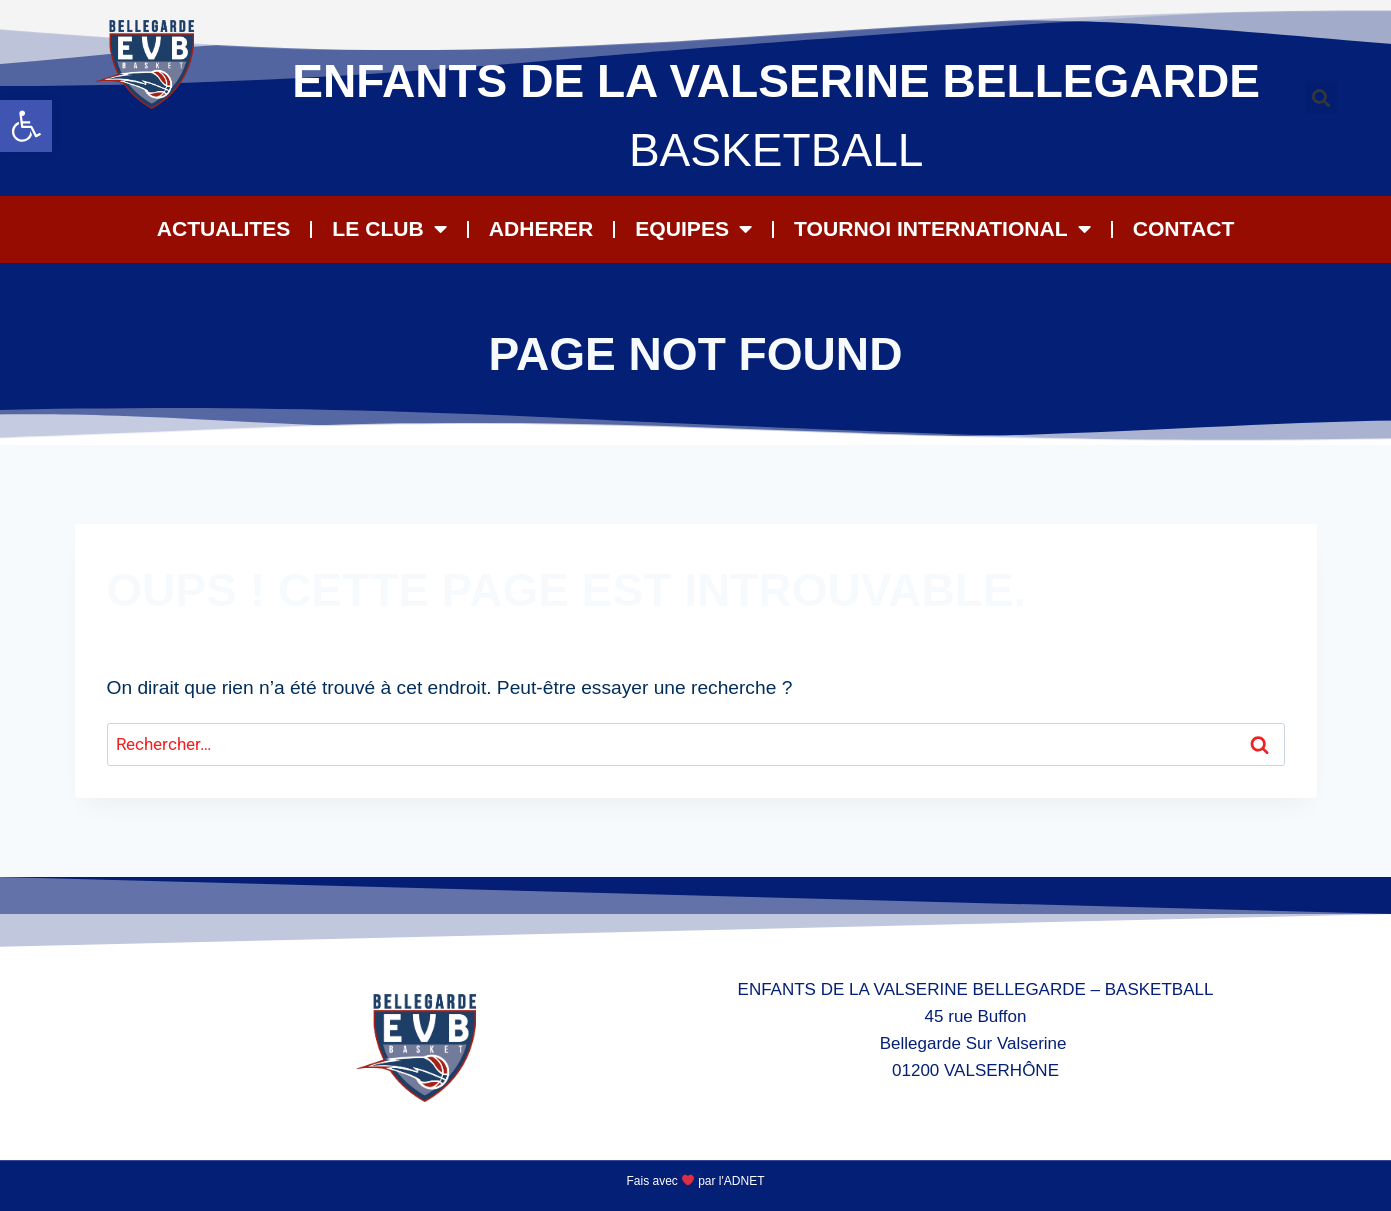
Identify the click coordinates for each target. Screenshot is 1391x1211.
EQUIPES (693, 229)
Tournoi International (942, 229)
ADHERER (541, 228)
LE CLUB (389, 229)
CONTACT (1184, 228)
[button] (26, 126)
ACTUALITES (224, 228)
